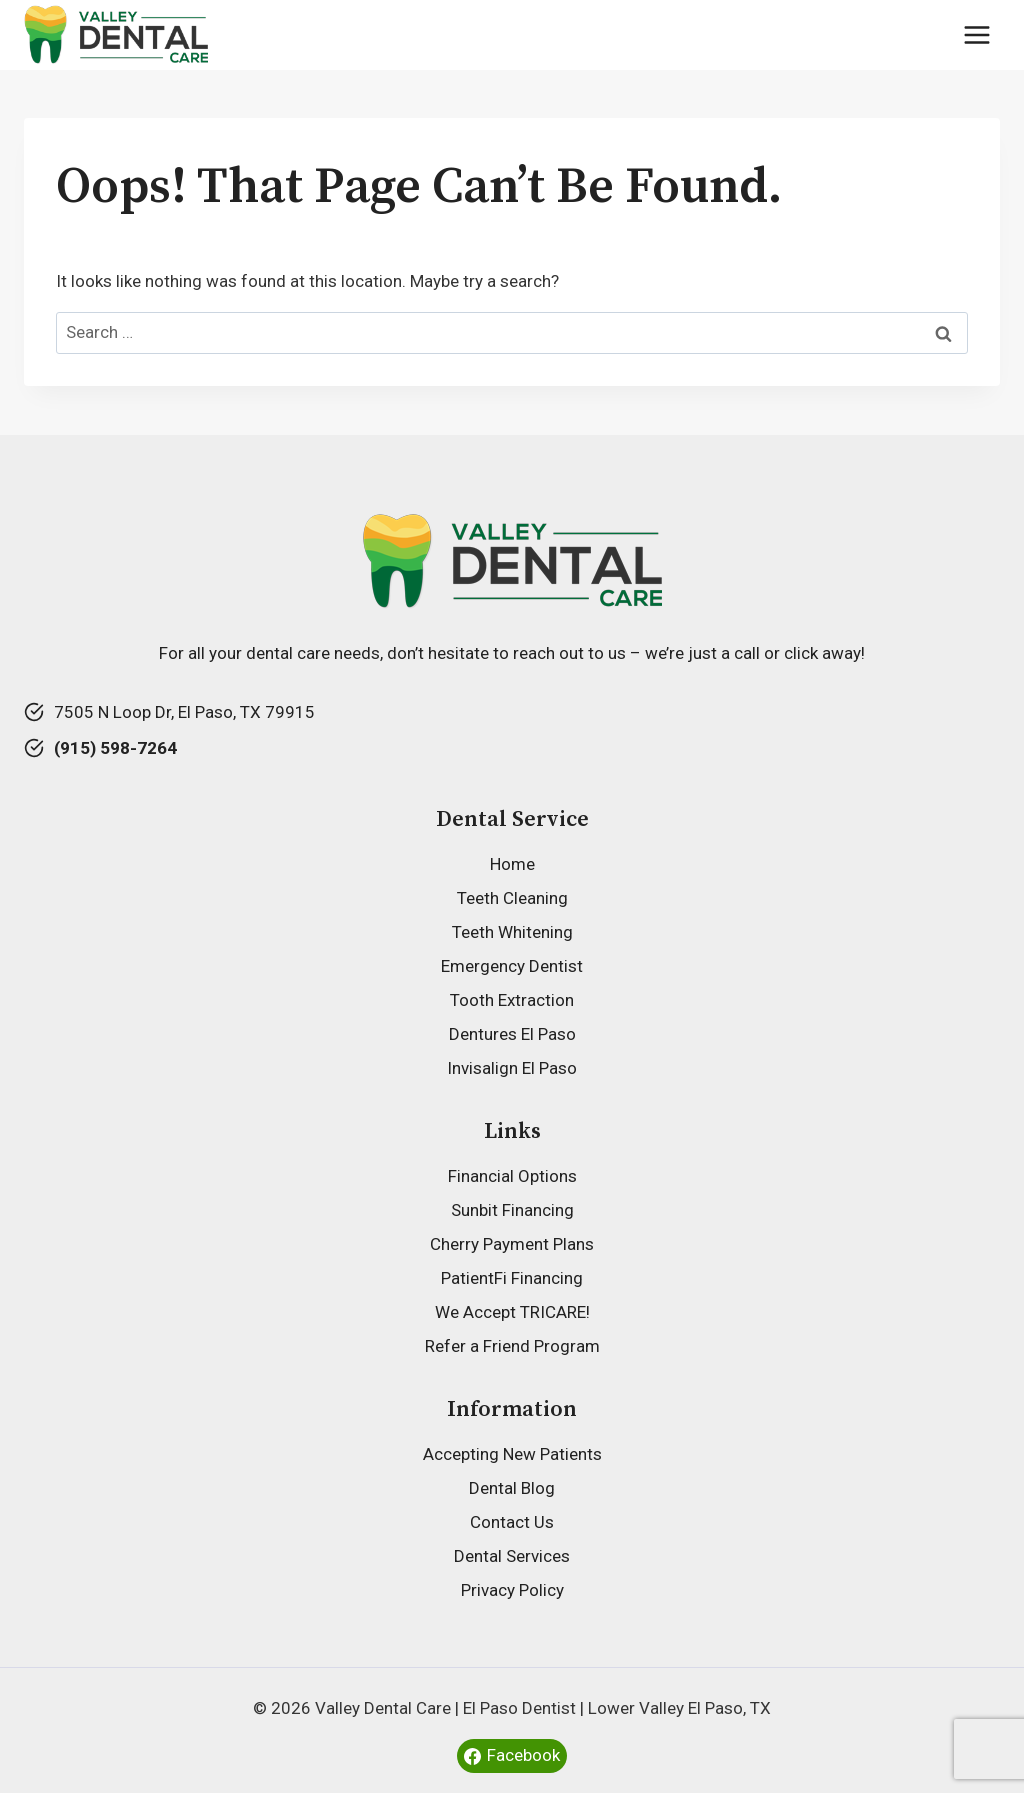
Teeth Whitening (512, 932)
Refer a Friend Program (512, 1346)
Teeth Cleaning (512, 898)
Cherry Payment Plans (512, 1244)
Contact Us (512, 1522)
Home (512, 864)
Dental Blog (512, 1488)
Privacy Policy (512, 1590)
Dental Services (512, 1556)
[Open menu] (976, 34)
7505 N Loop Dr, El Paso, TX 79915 (184, 712)
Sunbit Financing (512, 1210)
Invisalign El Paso (512, 1068)
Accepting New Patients (512, 1454)
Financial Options (512, 1176)
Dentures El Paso (512, 1034)
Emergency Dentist (512, 966)
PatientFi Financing (512, 1278)
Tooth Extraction (512, 1000)
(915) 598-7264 (115, 748)
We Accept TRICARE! (512, 1312)
